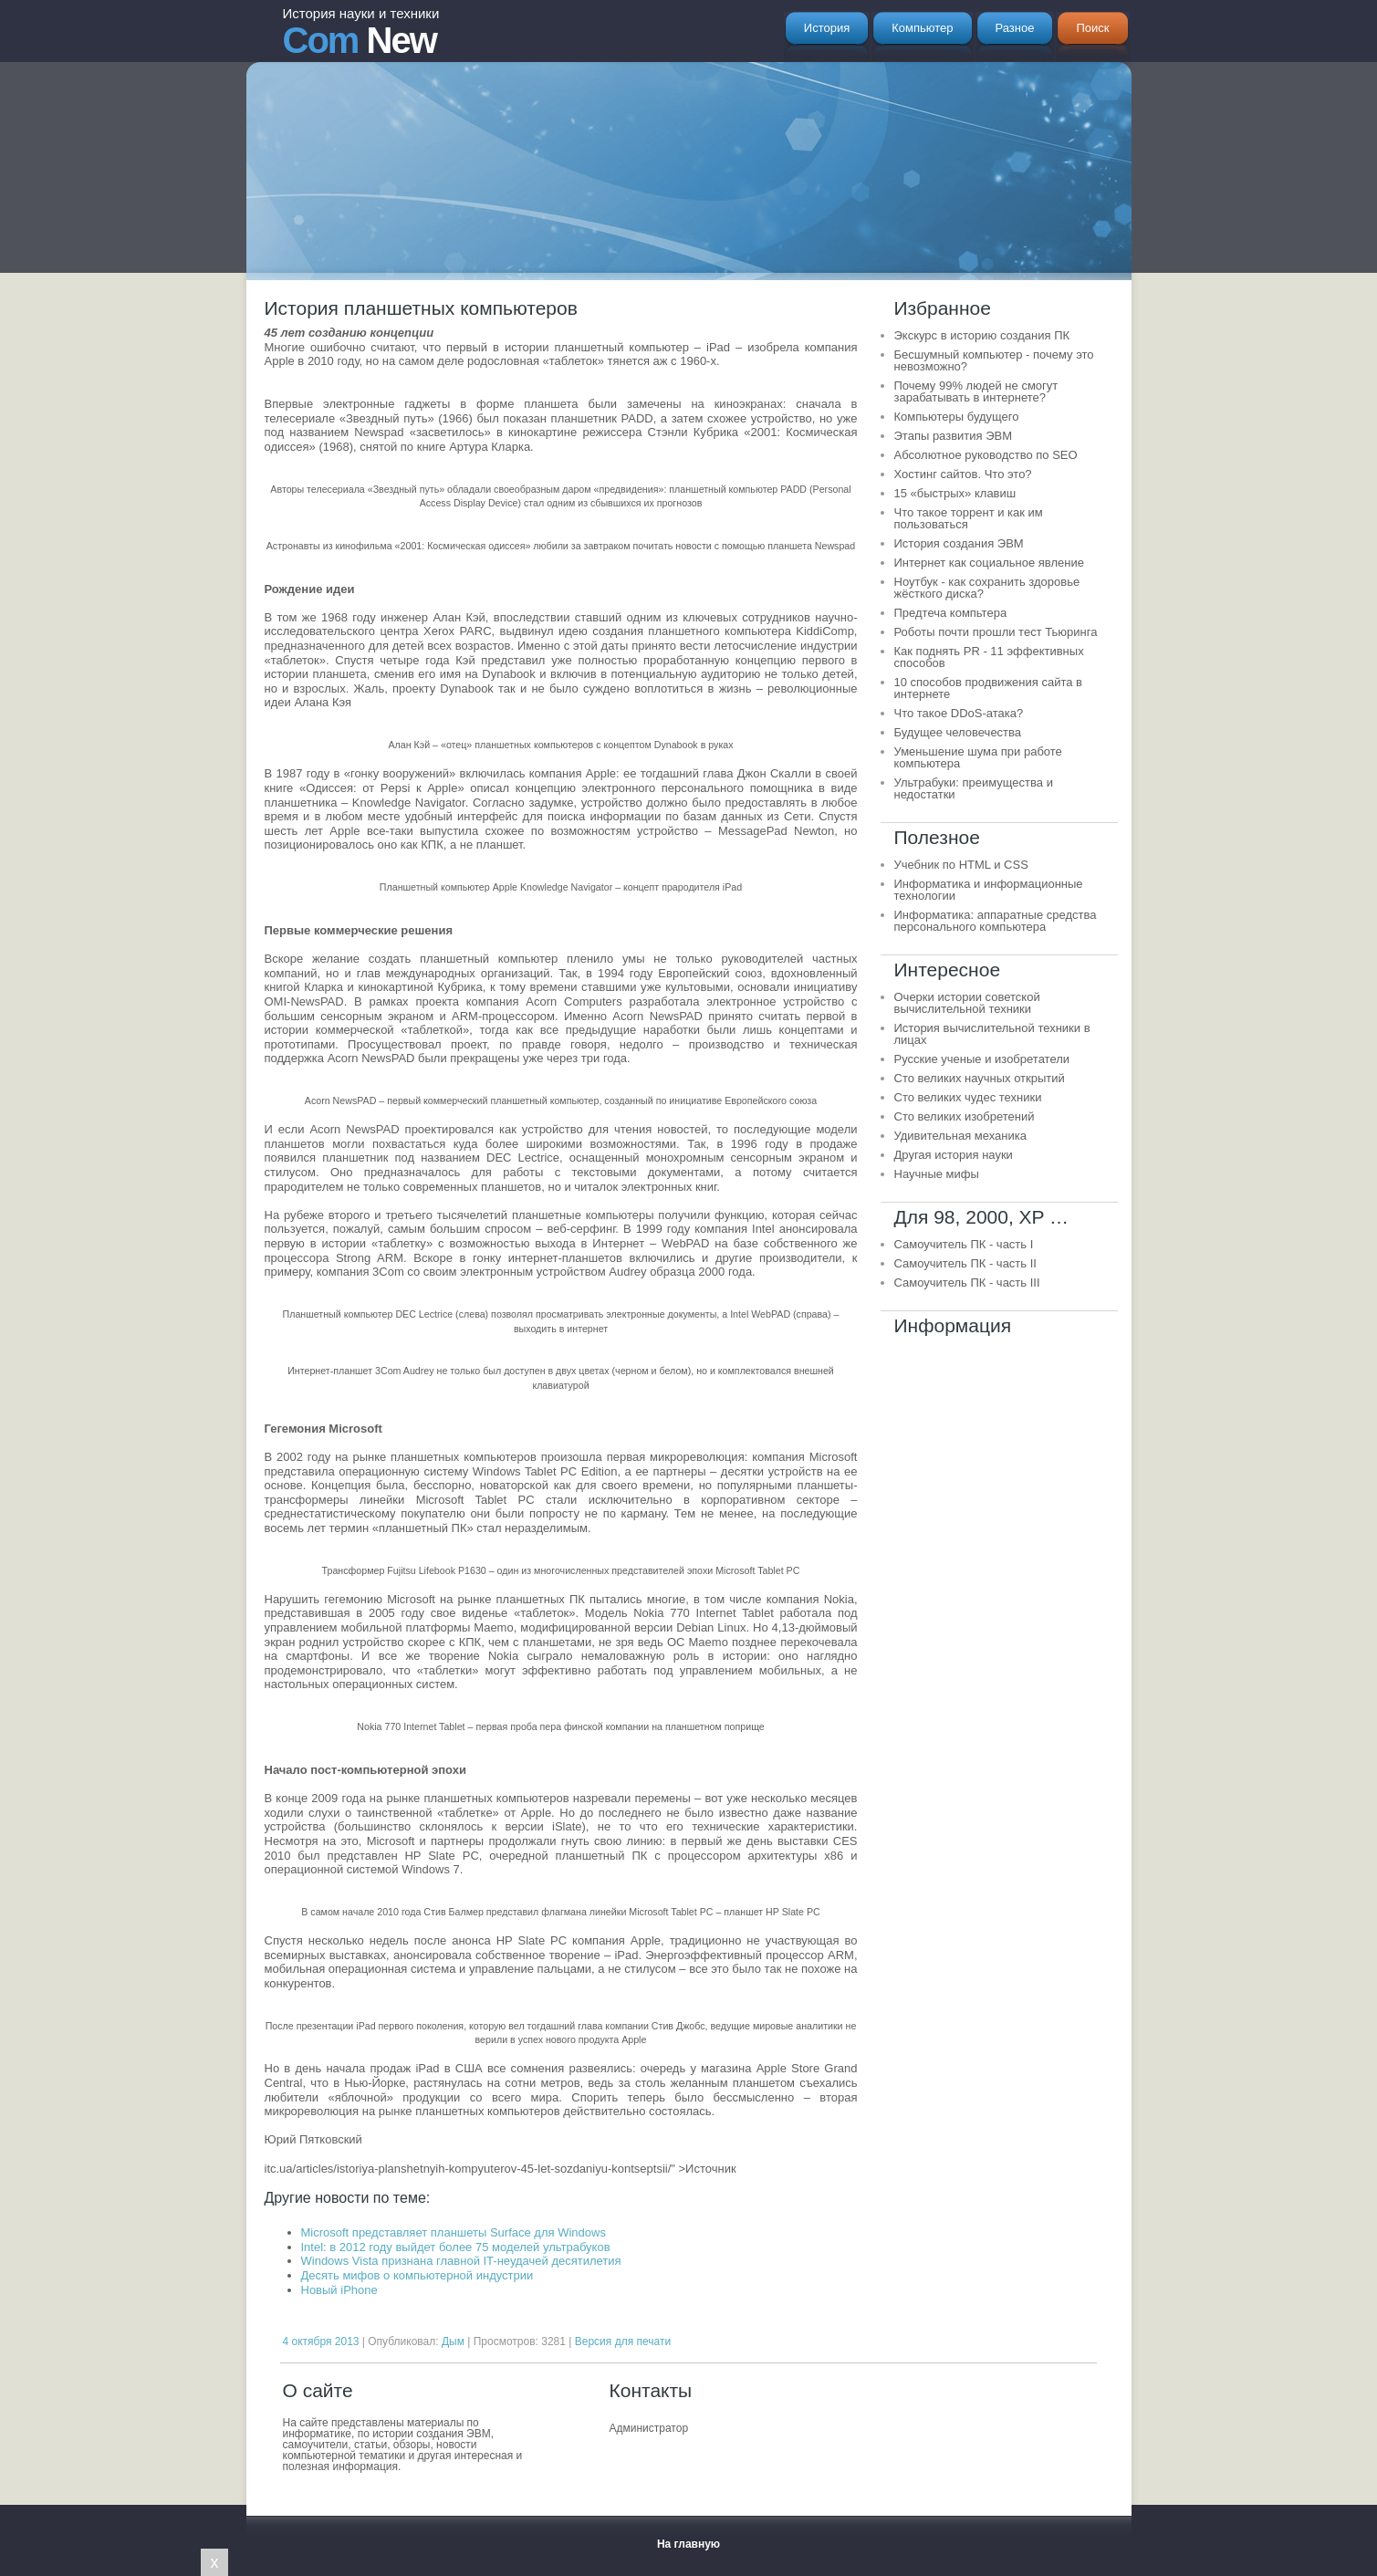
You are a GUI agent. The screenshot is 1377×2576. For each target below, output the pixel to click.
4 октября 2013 (321, 2341)
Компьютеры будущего (956, 416)
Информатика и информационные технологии (988, 889)
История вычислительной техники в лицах (992, 1034)
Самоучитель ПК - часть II (965, 1263)
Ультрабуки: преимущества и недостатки (973, 788)
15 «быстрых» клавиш (955, 493)
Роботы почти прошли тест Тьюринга (996, 632)
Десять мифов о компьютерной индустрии (417, 2275)
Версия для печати (623, 2341)
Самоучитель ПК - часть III (967, 1282)
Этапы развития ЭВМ (953, 436)
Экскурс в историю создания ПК (982, 335)
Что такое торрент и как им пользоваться (968, 518)
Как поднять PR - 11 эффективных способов (989, 657)
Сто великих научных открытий (979, 1078)
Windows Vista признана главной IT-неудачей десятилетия (461, 2261)
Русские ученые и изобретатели (982, 1059)
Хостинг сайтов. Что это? (963, 474)
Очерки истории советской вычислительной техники (967, 1003)
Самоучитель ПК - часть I (964, 1244)
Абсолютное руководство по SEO (986, 455)
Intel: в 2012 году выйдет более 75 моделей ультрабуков (455, 2247)
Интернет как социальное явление (989, 562)
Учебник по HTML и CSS (961, 864)
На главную (688, 2544)
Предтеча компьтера (950, 613)
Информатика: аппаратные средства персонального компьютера (995, 920)
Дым (453, 2341)
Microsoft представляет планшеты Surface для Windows (453, 2232)
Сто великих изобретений (964, 1116)
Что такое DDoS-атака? (959, 713)
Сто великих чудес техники (968, 1097)
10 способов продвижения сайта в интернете (988, 688)
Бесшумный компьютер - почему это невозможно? (994, 360)
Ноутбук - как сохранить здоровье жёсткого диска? (987, 587)
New (361, 32)
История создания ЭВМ (959, 543)
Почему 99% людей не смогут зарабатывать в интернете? (976, 391)
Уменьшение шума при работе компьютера (978, 757)
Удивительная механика (960, 1135)
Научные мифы (936, 1174)
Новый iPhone (339, 2290)
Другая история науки (953, 1155)
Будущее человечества (958, 732)
